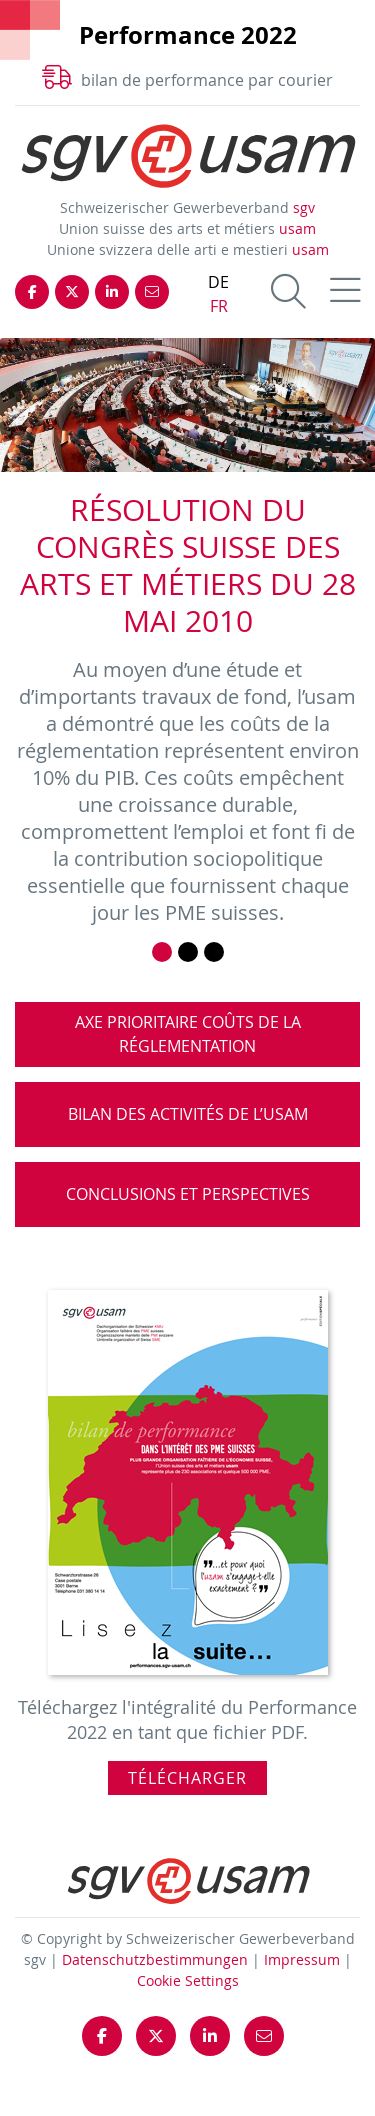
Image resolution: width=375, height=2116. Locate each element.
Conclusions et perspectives (188, 1194)
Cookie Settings (188, 1980)
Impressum (302, 1959)
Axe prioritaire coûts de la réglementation (188, 1034)
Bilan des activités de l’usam (188, 1114)
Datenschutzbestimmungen (155, 1959)
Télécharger (187, 1778)
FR (219, 306)
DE (218, 282)
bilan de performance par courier (207, 80)
